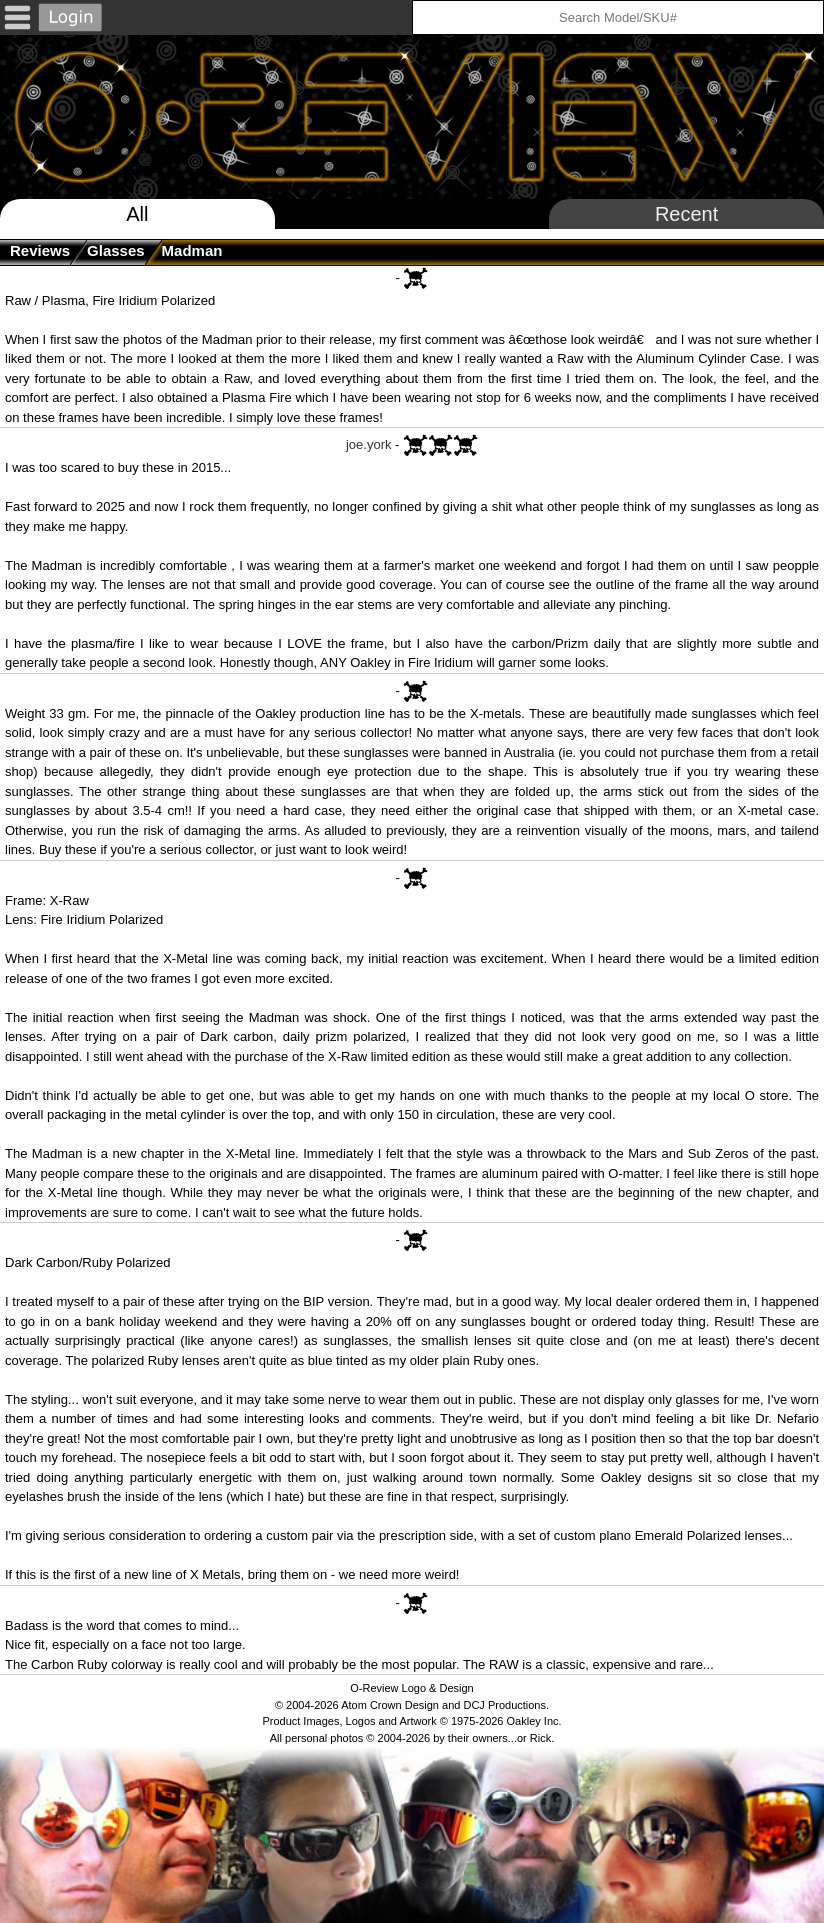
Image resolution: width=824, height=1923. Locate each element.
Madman (192, 250)
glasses (116, 250)
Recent (686, 214)
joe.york (369, 444)
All (137, 214)
